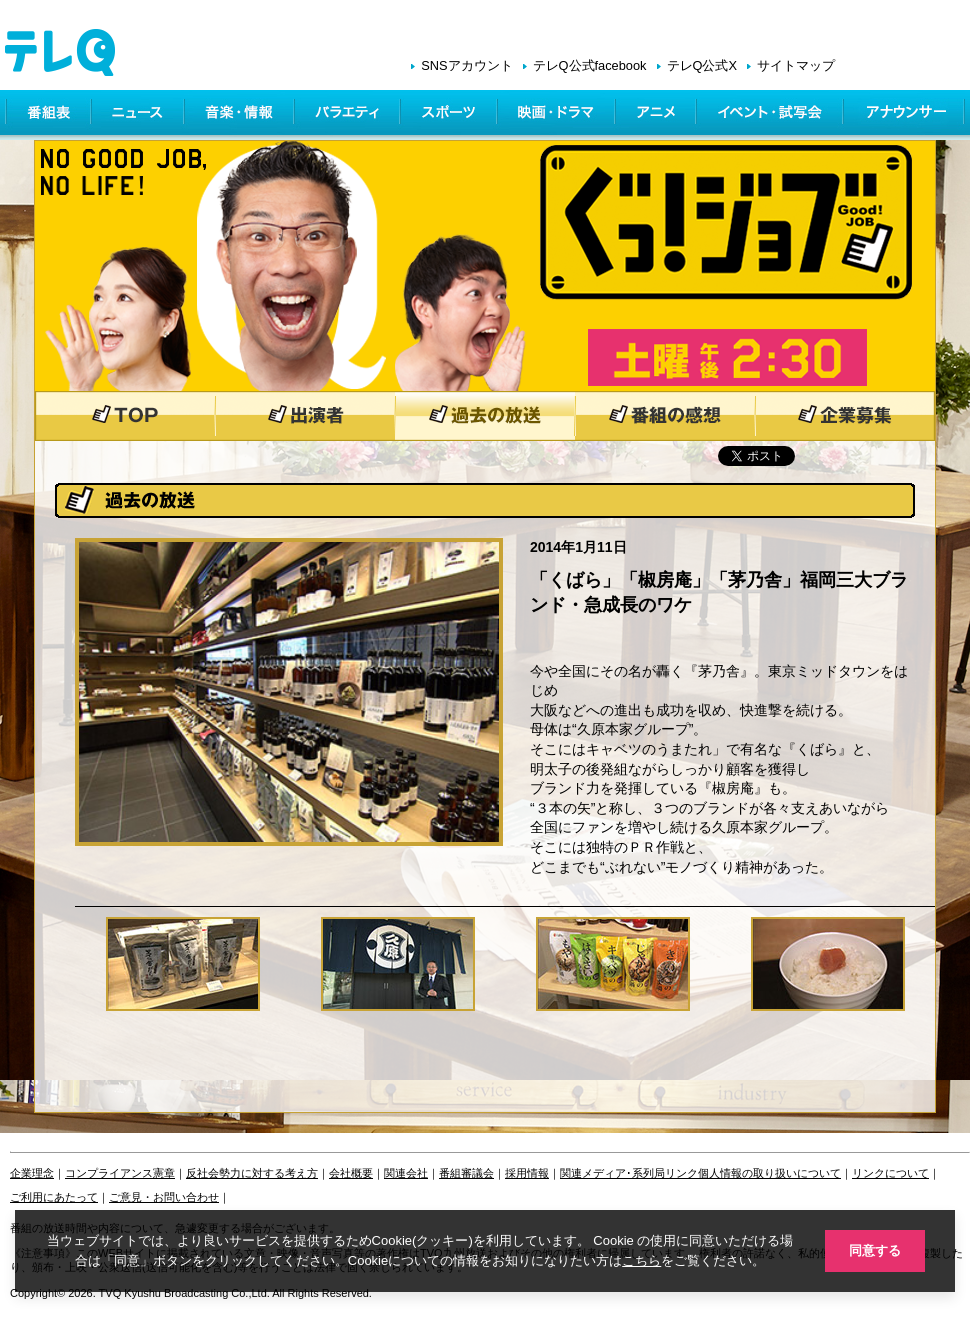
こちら (641, 1260)
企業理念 (32, 1173)
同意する (875, 1250)
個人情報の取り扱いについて (769, 1173)
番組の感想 (665, 416)
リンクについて (890, 1173)
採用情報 (527, 1173)
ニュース (139, 115)
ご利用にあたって (54, 1197)
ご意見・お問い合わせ (164, 1197)
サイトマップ (796, 65)
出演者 (305, 416)
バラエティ (349, 115)
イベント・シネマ (771, 115)
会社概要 (351, 1173)
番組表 (49, 115)
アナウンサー (905, 115)
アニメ (657, 115)
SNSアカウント (466, 65)
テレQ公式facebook (590, 65)
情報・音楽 (241, 115)
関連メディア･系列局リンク (629, 1173)
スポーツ (450, 115)
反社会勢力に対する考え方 (252, 1173)
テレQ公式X (702, 65)
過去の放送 (485, 416)
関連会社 (406, 1173)
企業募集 (845, 416)
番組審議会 (466, 1173)
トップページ (125, 416)
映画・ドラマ (558, 115)
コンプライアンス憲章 (120, 1173)
